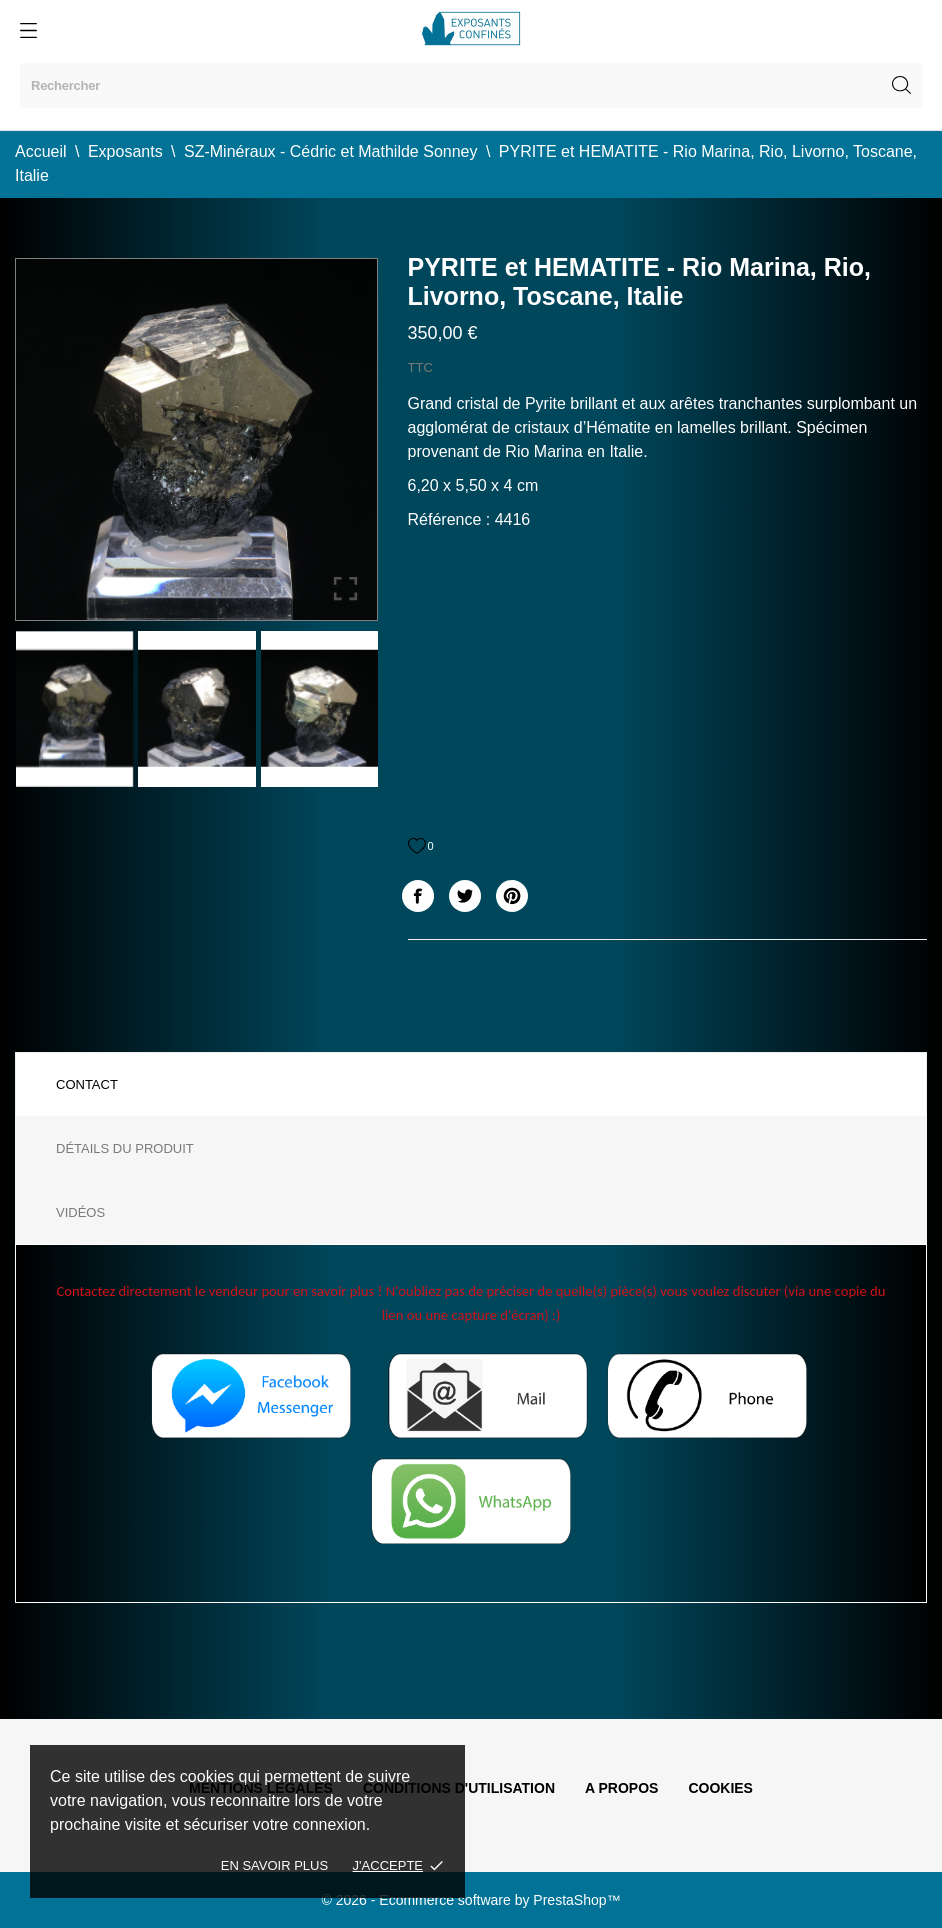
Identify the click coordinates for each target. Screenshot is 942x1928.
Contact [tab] (87, 1084)
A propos (621, 1788)
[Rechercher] (471, 85)
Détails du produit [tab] (125, 1148)
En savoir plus (274, 1865)
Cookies (720, 1788)
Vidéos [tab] (80, 1212)
